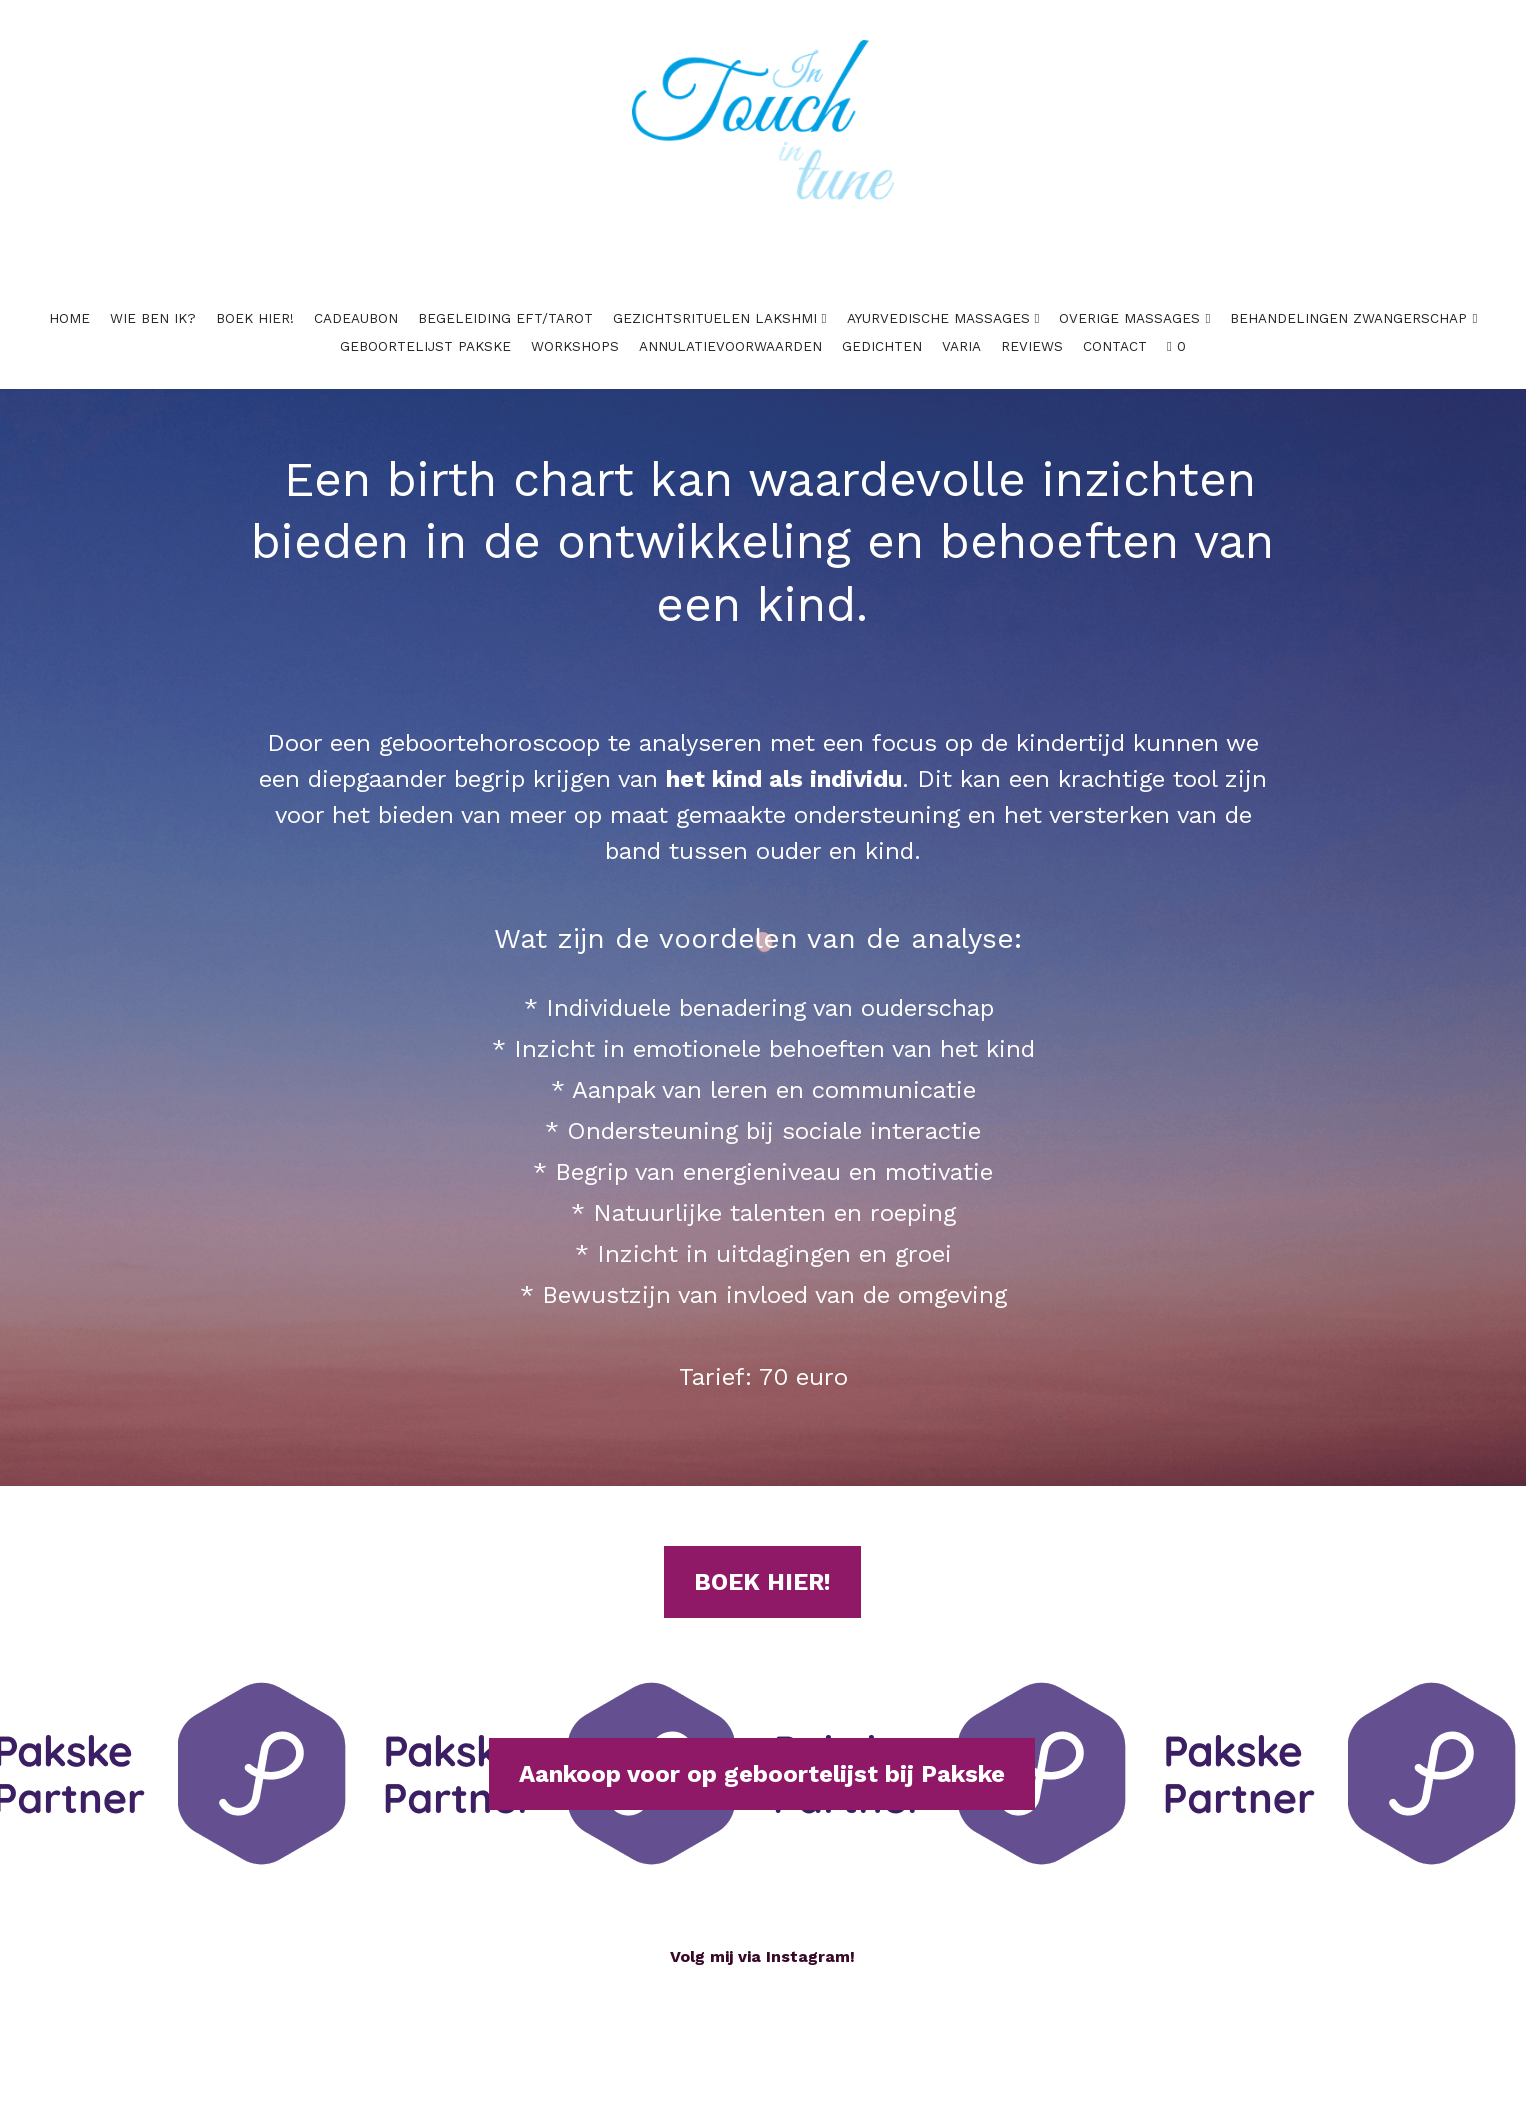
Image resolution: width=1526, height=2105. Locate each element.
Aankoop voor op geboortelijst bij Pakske (762, 1748)
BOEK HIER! (762, 1556)
